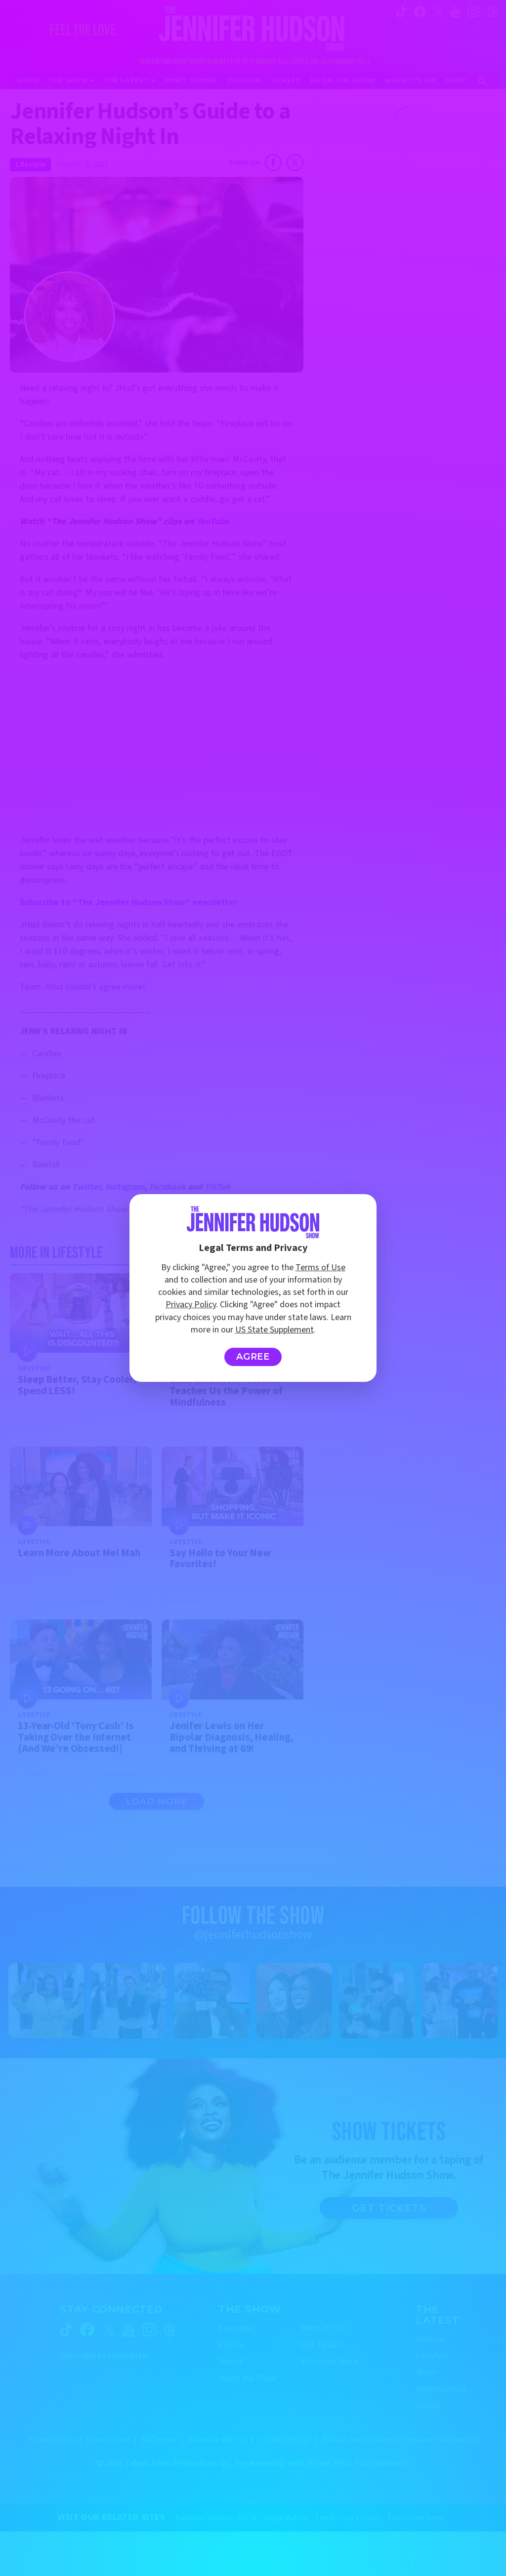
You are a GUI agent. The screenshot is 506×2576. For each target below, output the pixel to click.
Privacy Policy (191, 1304)
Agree (253, 1356)
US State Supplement (274, 1330)
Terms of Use (320, 1267)
